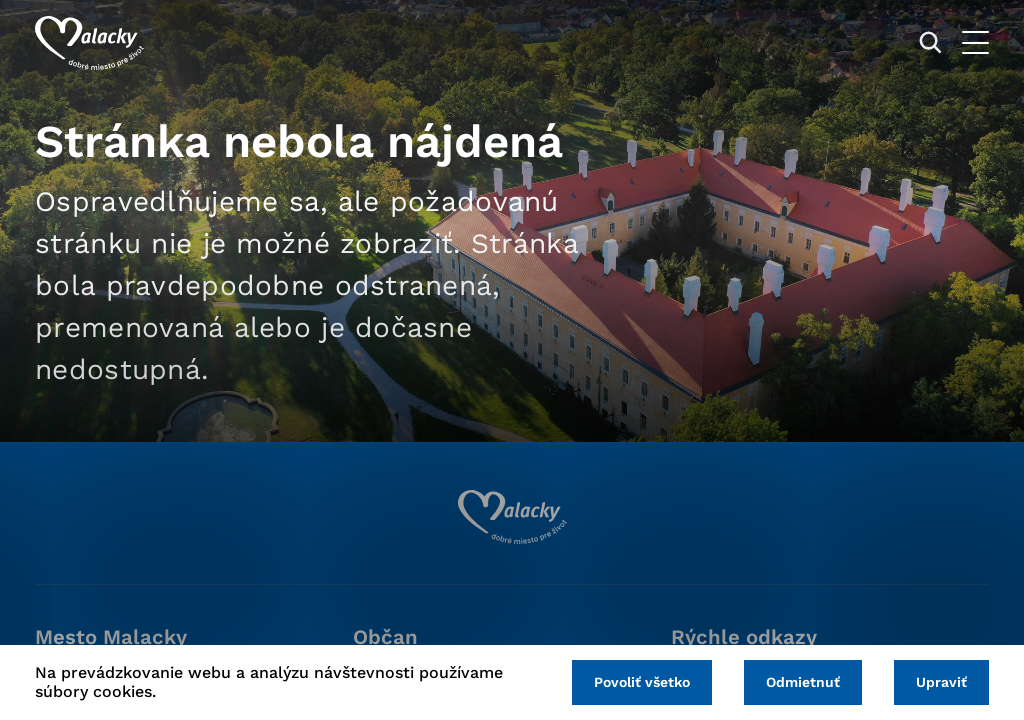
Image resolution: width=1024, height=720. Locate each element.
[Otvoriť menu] (975, 42)
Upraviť (941, 682)
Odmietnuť (803, 682)
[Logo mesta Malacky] (89, 43)
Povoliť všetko (642, 682)
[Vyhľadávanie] (930, 42)
